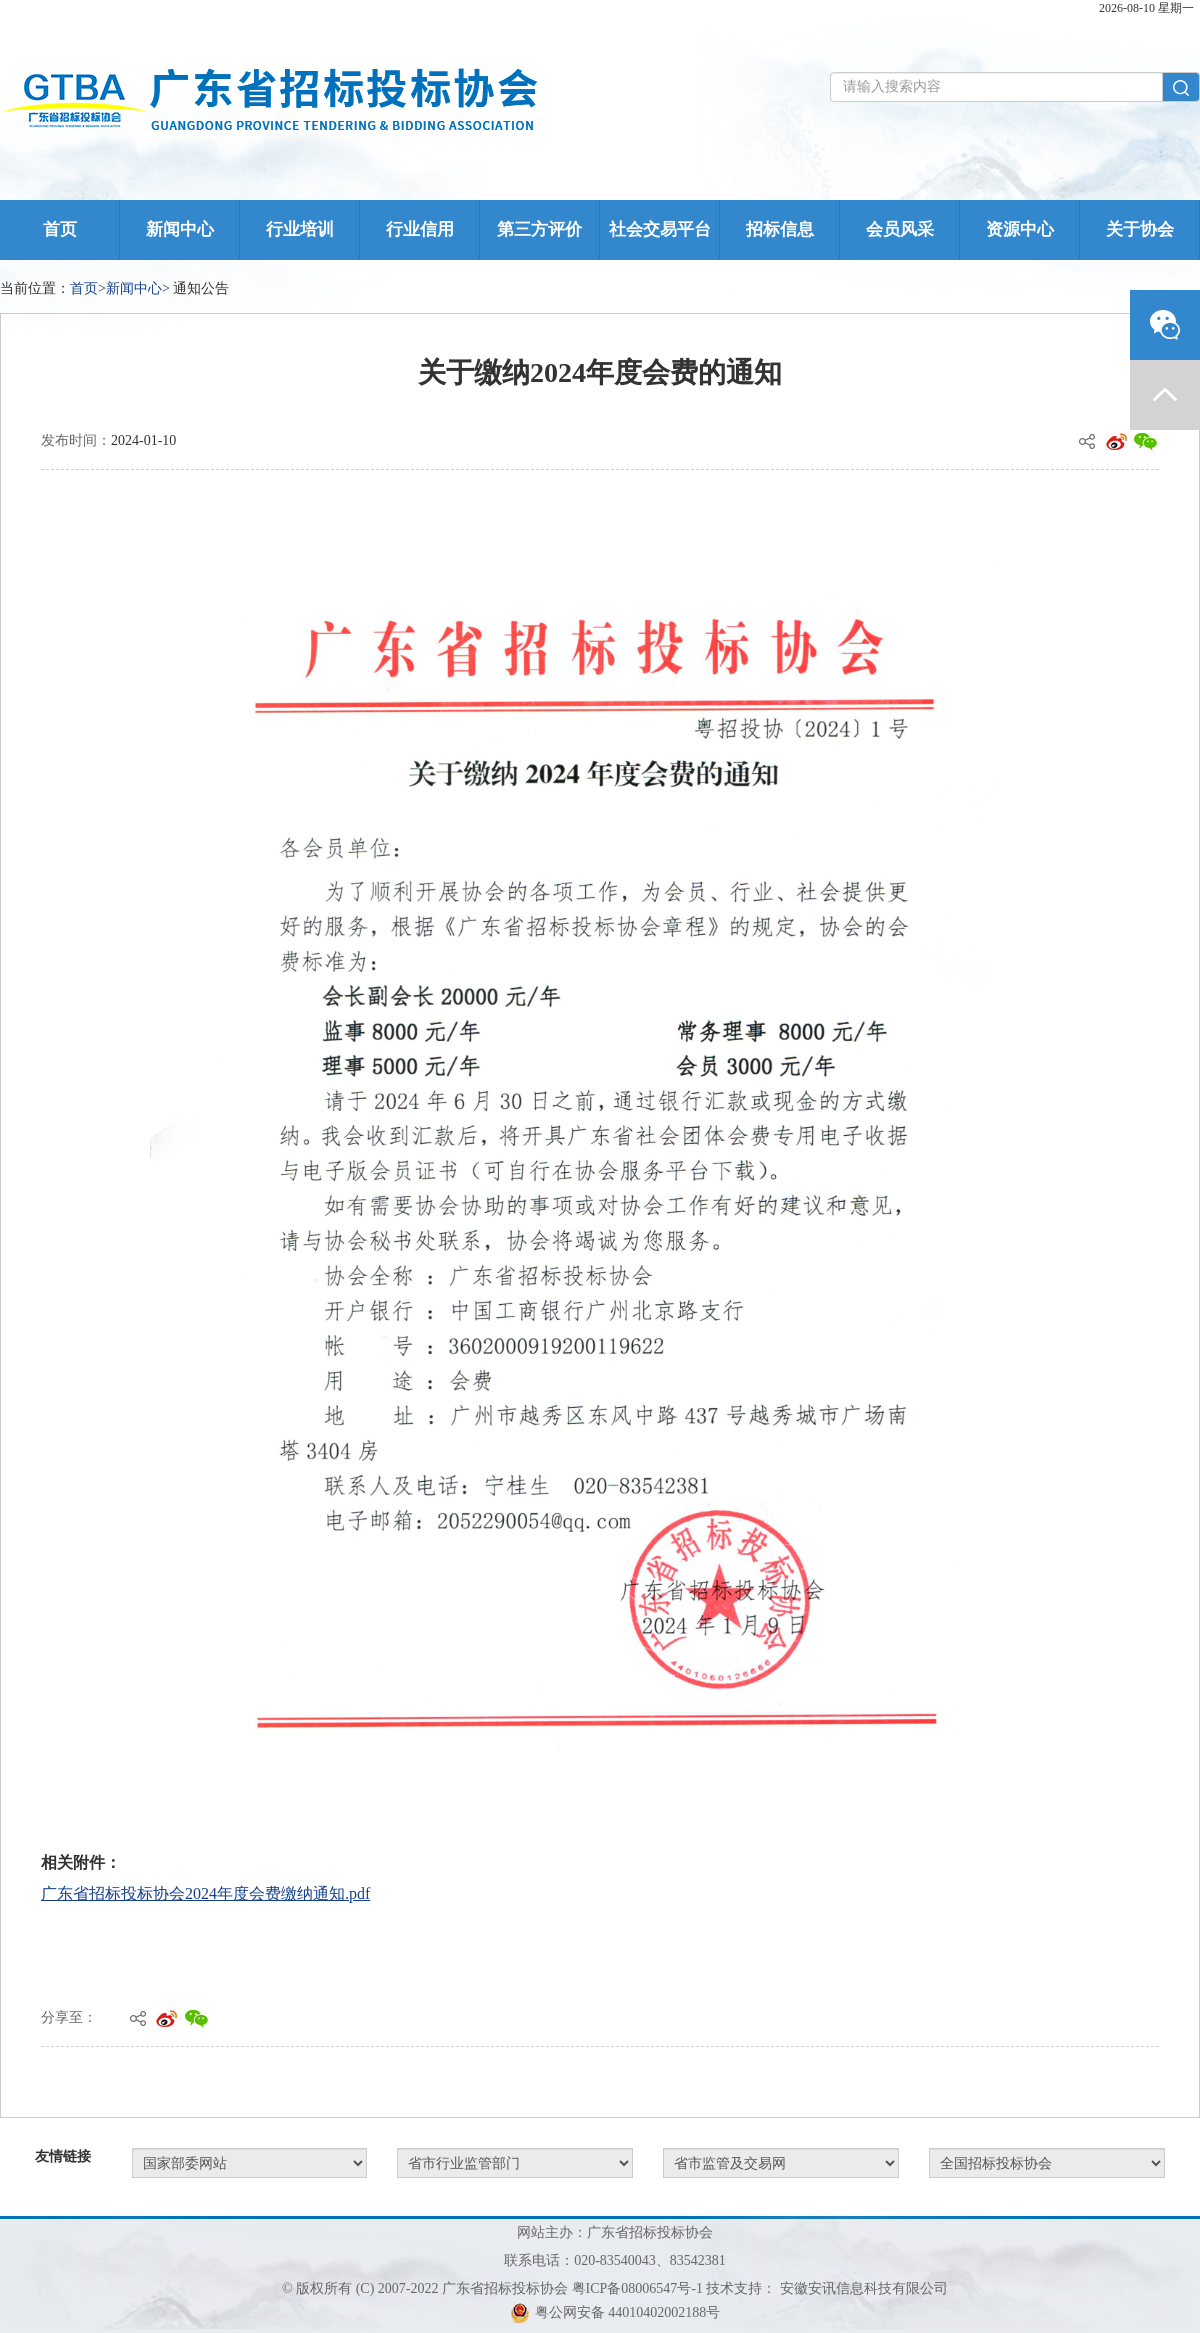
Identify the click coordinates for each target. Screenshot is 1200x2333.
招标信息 (780, 229)
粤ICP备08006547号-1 (637, 2288)
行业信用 (420, 229)
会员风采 (900, 229)
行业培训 (300, 229)
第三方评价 (539, 229)
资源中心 (1020, 229)
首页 (60, 229)
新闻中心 (180, 229)
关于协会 (1140, 229)
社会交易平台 (660, 229)
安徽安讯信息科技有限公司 (864, 2288)
